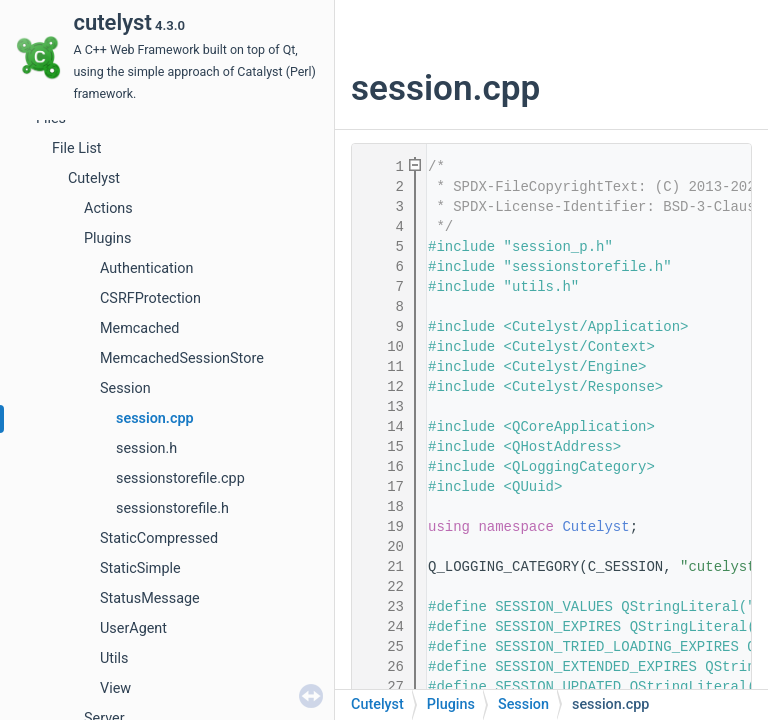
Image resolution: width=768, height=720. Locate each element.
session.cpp (155, 418)
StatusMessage (150, 598)
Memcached (139, 328)
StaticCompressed (159, 538)
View (115, 688)
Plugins (107, 238)
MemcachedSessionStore (182, 358)
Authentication (146, 268)
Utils (114, 658)
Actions (108, 208)
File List (77, 148)
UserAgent (133, 628)
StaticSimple (140, 568)
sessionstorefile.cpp (180, 478)
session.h (146, 448)
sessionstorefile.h (172, 508)
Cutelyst (94, 178)
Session (125, 388)
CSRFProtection (150, 298)
